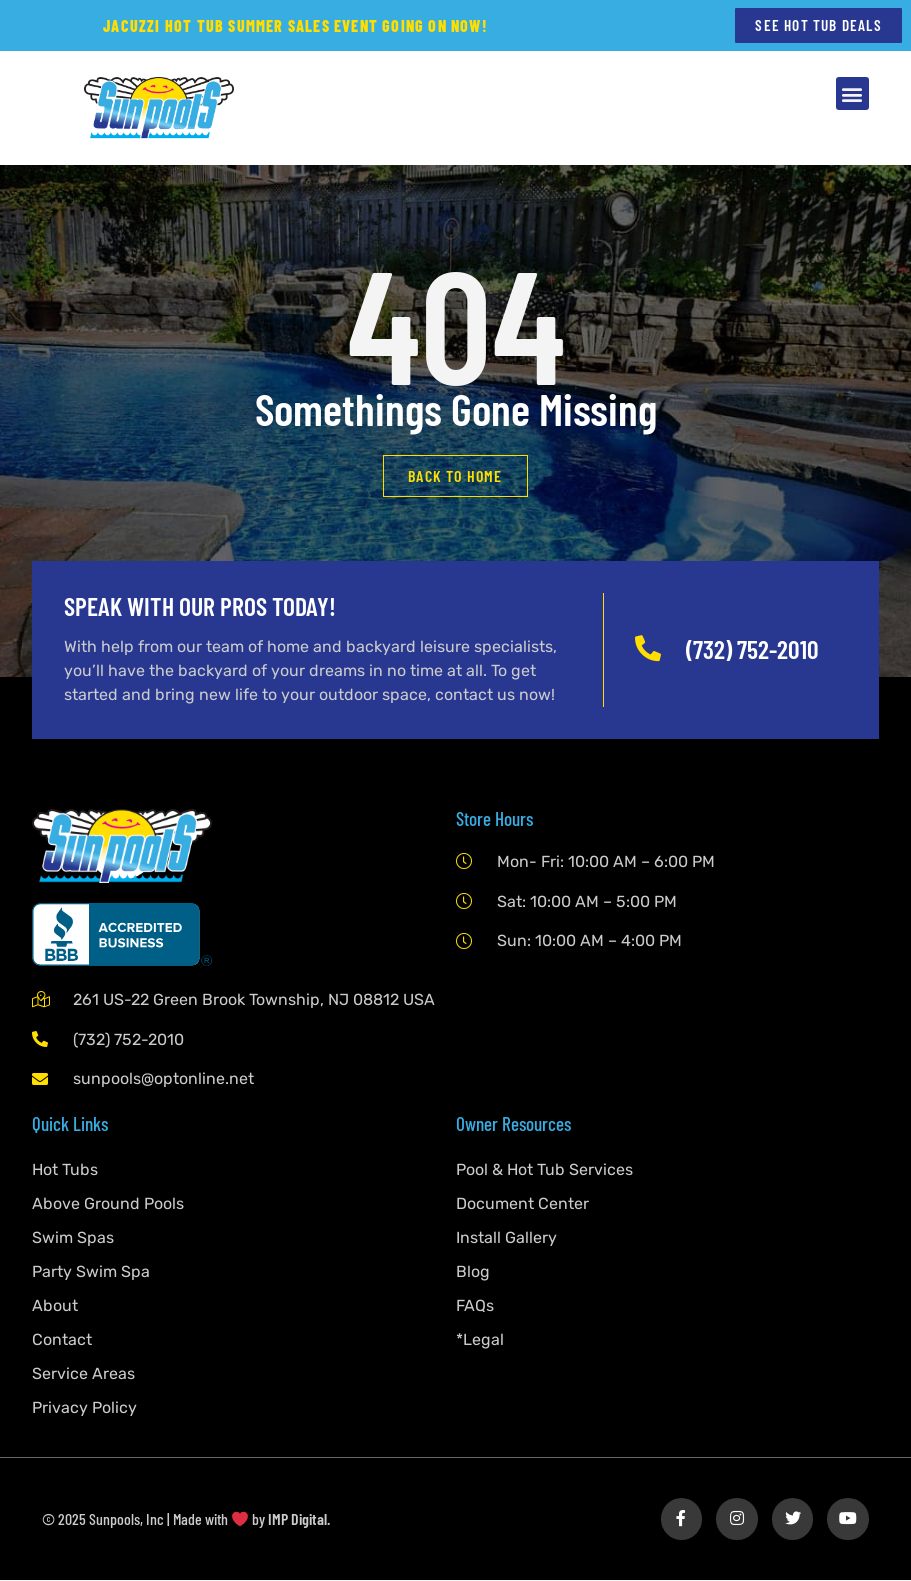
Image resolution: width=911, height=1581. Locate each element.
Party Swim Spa (91, 1272)
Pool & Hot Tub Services (544, 1170)
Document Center (522, 1204)
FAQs (475, 1306)
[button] (852, 94)
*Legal (480, 1340)
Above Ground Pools (108, 1204)
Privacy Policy (84, 1408)
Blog (473, 1272)
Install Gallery (506, 1238)
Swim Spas (73, 1238)
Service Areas (83, 1374)
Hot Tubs (65, 1170)
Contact (62, 1340)
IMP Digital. (299, 1519)
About (55, 1306)
